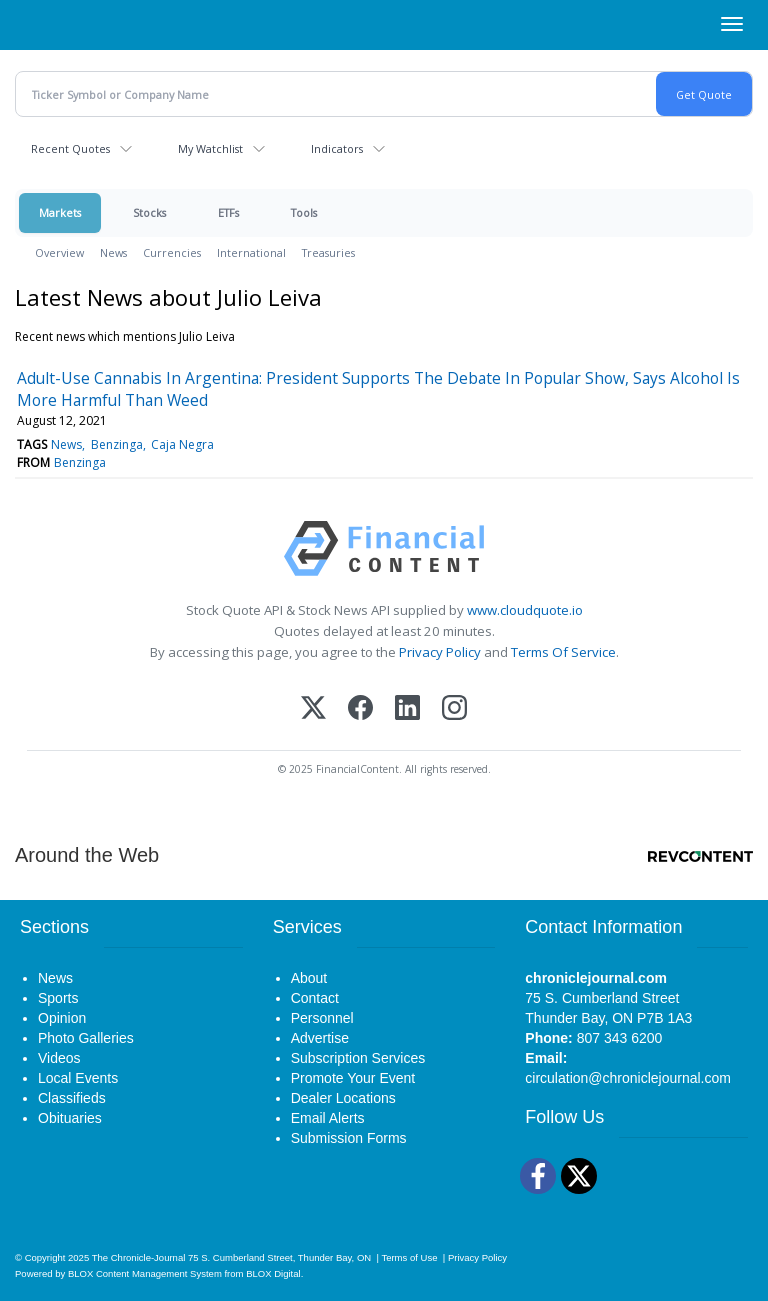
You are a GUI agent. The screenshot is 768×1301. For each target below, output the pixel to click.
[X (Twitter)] (313, 709)
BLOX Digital (273, 1273)
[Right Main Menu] (732, 24)
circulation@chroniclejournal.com (628, 1078)
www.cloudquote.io (525, 610)
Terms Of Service (563, 652)
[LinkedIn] (407, 709)
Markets (60, 212)
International (251, 252)
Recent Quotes (70, 148)
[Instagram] (454, 709)
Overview (59, 252)
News (113, 252)
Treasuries (328, 252)
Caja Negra (182, 444)
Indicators (337, 148)
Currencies (172, 252)
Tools (304, 212)
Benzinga (117, 444)
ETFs (228, 212)
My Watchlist (210, 148)
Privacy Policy (440, 652)
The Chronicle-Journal (139, 1257)
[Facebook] (360, 709)
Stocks (149, 212)
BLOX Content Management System (145, 1273)
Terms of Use (409, 1257)
